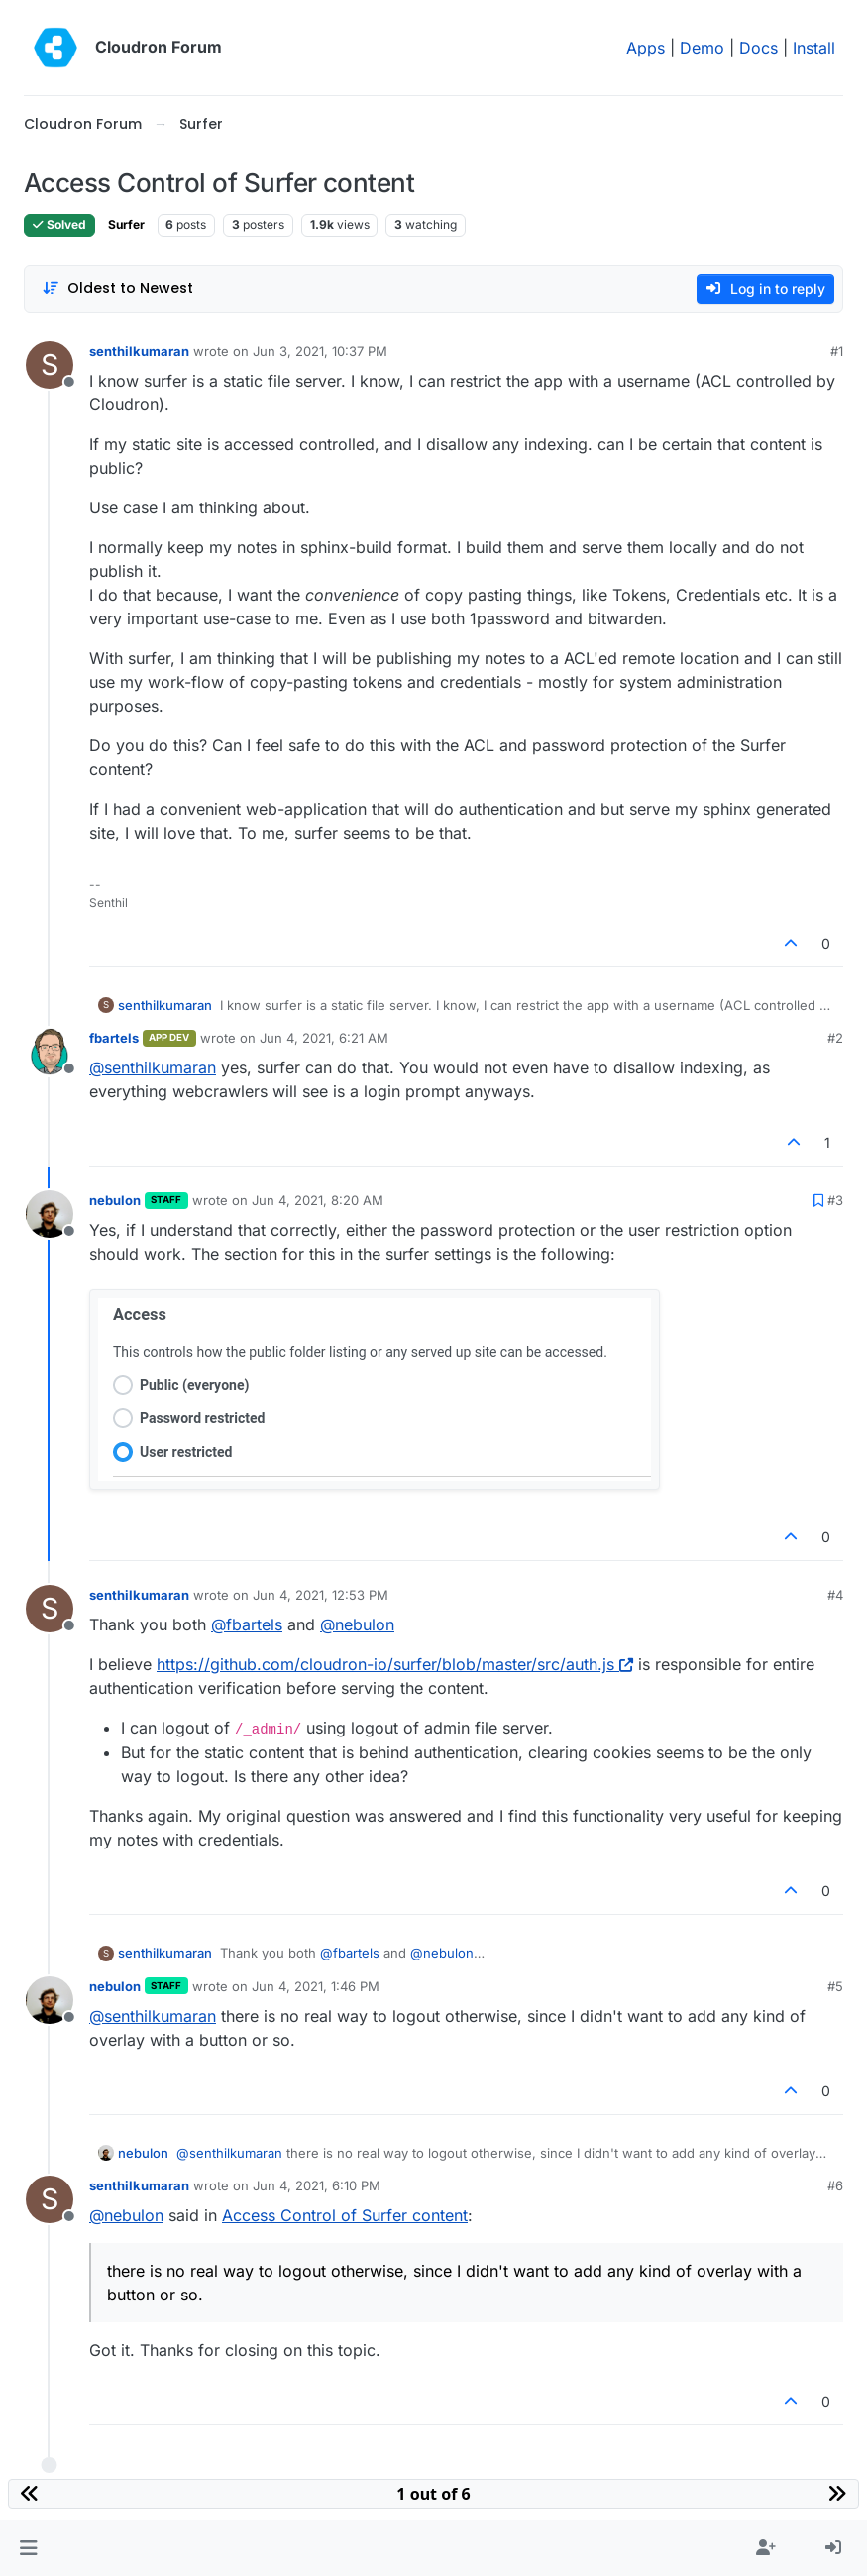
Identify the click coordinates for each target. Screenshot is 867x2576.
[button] (28, 2548)
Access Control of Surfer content (345, 2215)
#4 (835, 1595)
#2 (835, 1038)
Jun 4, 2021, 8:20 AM (317, 1200)
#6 (835, 2185)
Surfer (126, 224)
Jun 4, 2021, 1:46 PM (315, 1986)
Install (814, 47)
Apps (645, 47)
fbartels (114, 1038)
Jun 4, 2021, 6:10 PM (316, 2185)
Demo (702, 47)
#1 (836, 351)
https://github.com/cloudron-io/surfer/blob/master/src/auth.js (395, 1664)
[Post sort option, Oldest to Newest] (117, 289)
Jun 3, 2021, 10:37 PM (320, 351)
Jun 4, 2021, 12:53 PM (320, 1595)
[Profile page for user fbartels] (49, 1051)
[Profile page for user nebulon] (49, 1214)
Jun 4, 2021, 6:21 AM (324, 1038)
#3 (835, 1200)
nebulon (115, 1200)
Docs (758, 47)
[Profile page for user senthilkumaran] (49, 365)
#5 (835, 1986)
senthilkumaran (139, 351)
